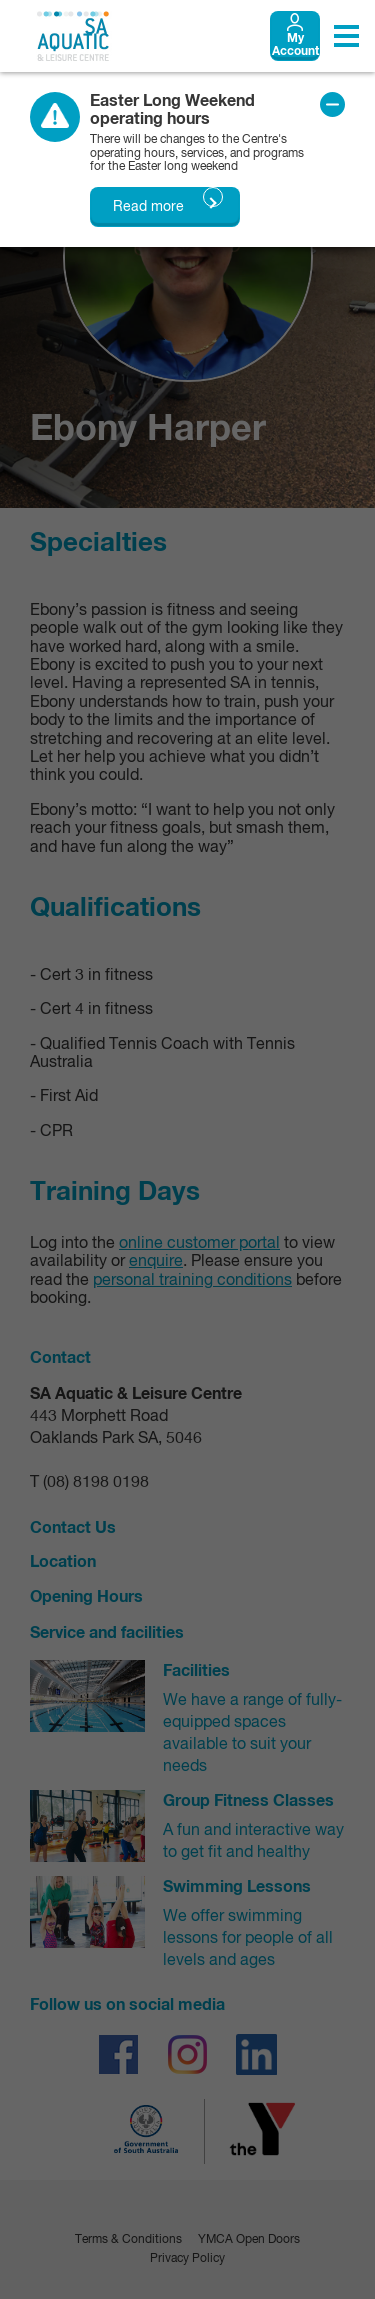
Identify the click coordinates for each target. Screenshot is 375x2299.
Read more (148, 207)
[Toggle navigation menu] (346, 36)
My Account (295, 46)
